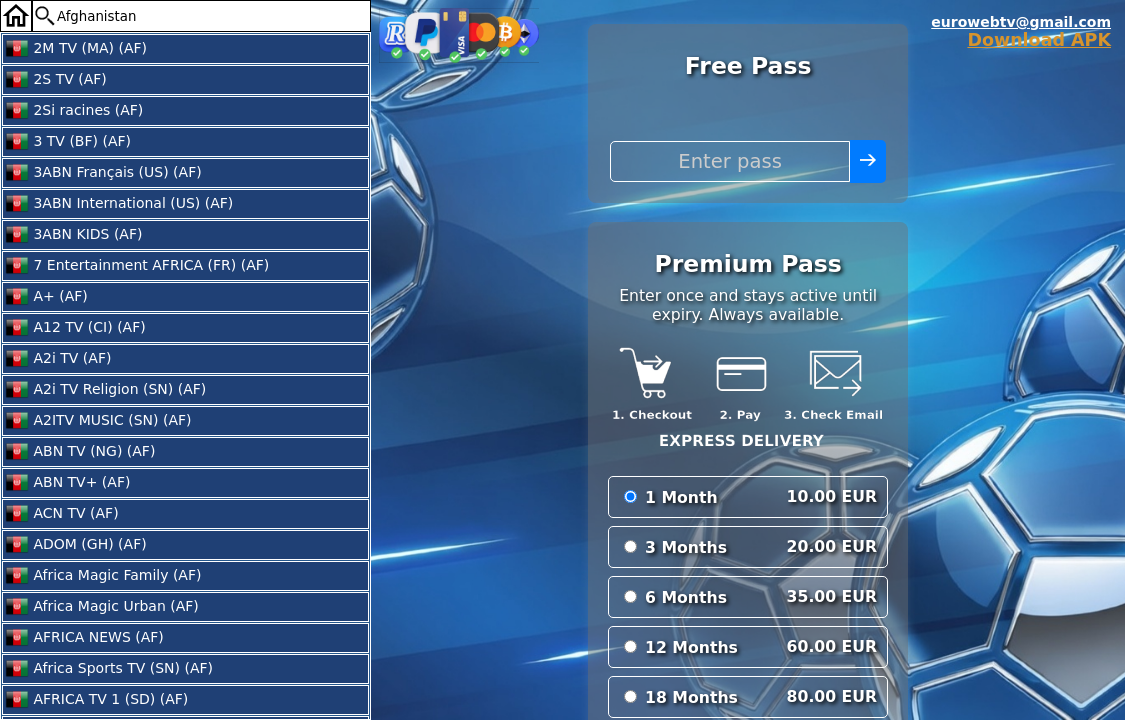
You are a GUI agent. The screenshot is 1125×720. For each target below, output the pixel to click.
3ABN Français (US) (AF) (103, 173)
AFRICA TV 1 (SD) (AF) (96, 700)
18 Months (691, 697)
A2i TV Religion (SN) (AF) (105, 390)
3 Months (686, 547)
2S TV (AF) (56, 80)
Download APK (1039, 40)
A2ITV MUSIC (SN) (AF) (98, 421)
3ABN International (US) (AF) (119, 204)
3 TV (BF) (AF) (68, 142)
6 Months (686, 597)
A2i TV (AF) (58, 359)
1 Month (681, 497)
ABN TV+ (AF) (67, 483)
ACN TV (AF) (62, 514)
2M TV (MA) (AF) (76, 49)
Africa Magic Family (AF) (103, 576)
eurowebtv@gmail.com (1021, 22)
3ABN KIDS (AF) (73, 235)
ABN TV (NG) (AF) (80, 452)
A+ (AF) (46, 297)
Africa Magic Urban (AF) (102, 607)
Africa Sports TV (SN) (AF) (109, 669)
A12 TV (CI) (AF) (75, 328)
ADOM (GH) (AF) (76, 545)
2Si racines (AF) (74, 111)
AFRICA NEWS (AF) (84, 638)
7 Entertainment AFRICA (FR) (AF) (137, 266)
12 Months (691, 647)
